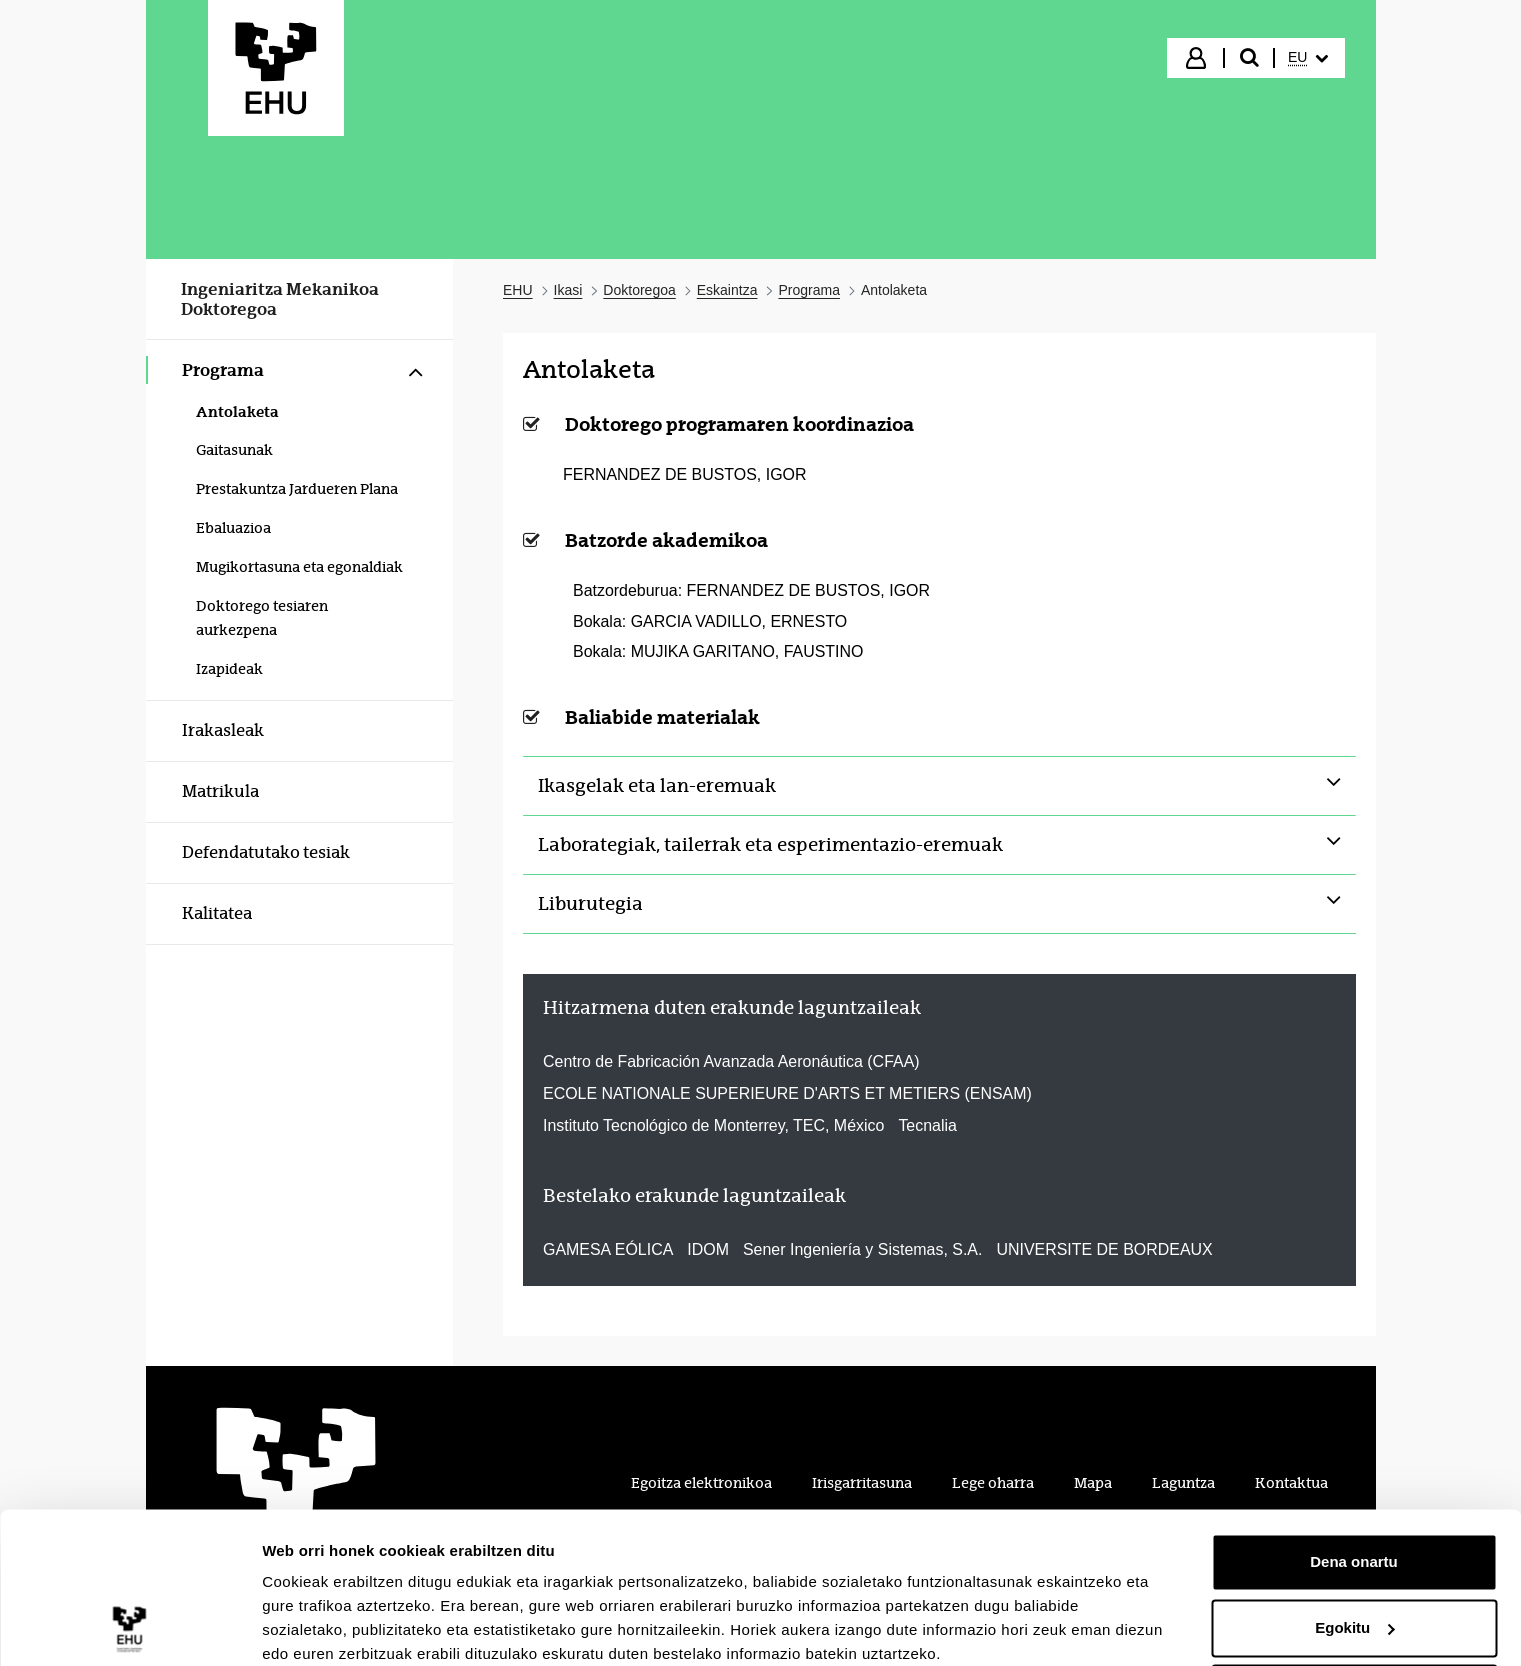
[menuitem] (1308, 58)
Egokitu (1354, 1544)
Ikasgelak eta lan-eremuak (657, 786)
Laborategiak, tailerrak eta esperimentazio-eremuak (770, 845)
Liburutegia (590, 904)
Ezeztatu (1354, 1610)
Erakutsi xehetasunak (340, 1626)
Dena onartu (1354, 1479)
